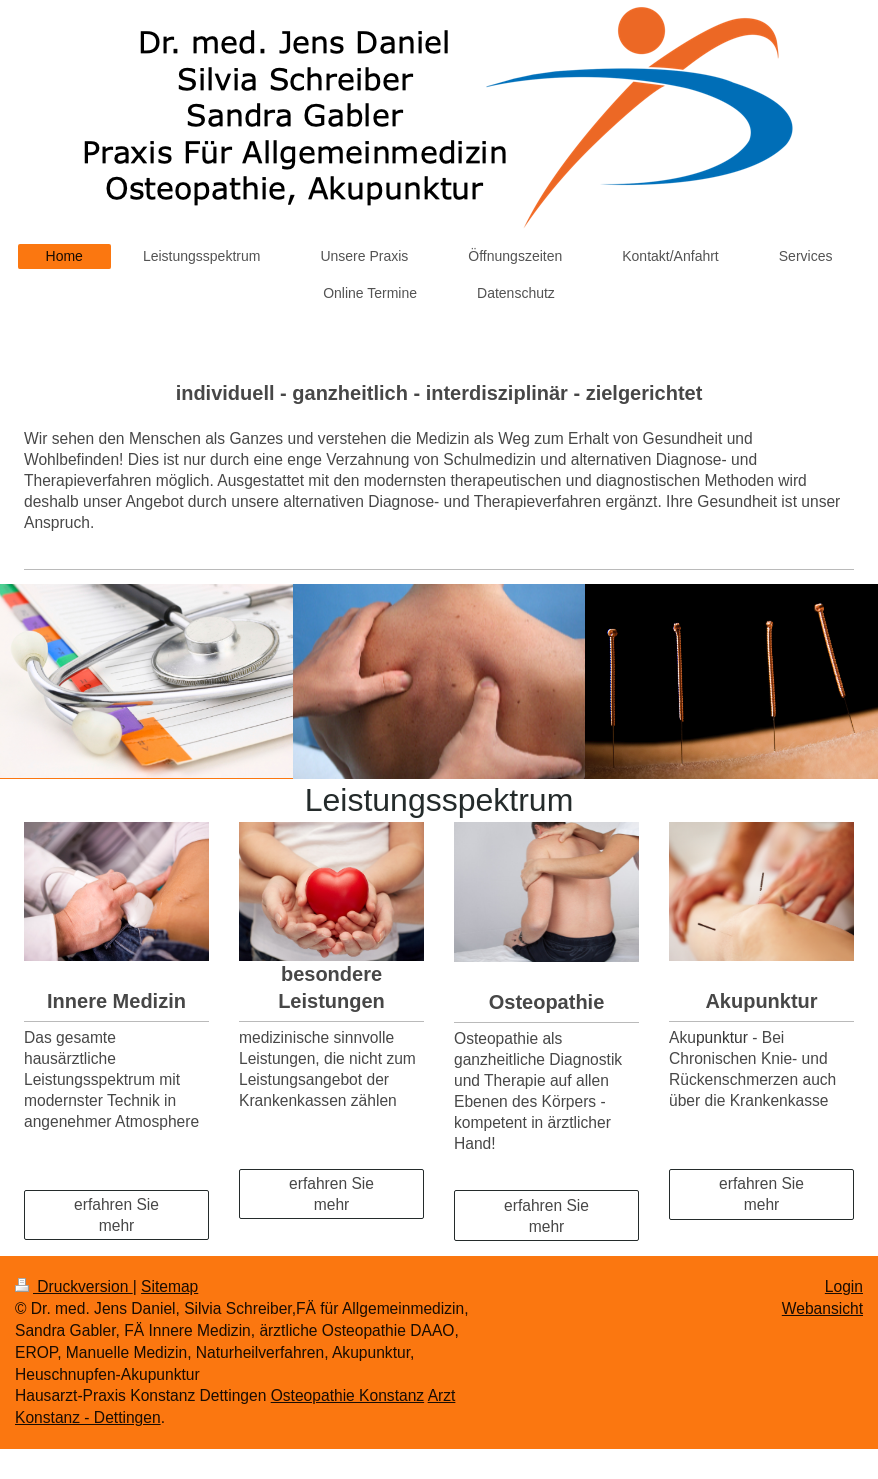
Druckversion (74, 1286)
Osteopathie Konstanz (347, 1395)
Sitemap (169, 1286)
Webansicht (822, 1308)
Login (844, 1286)
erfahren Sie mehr (116, 1215)
